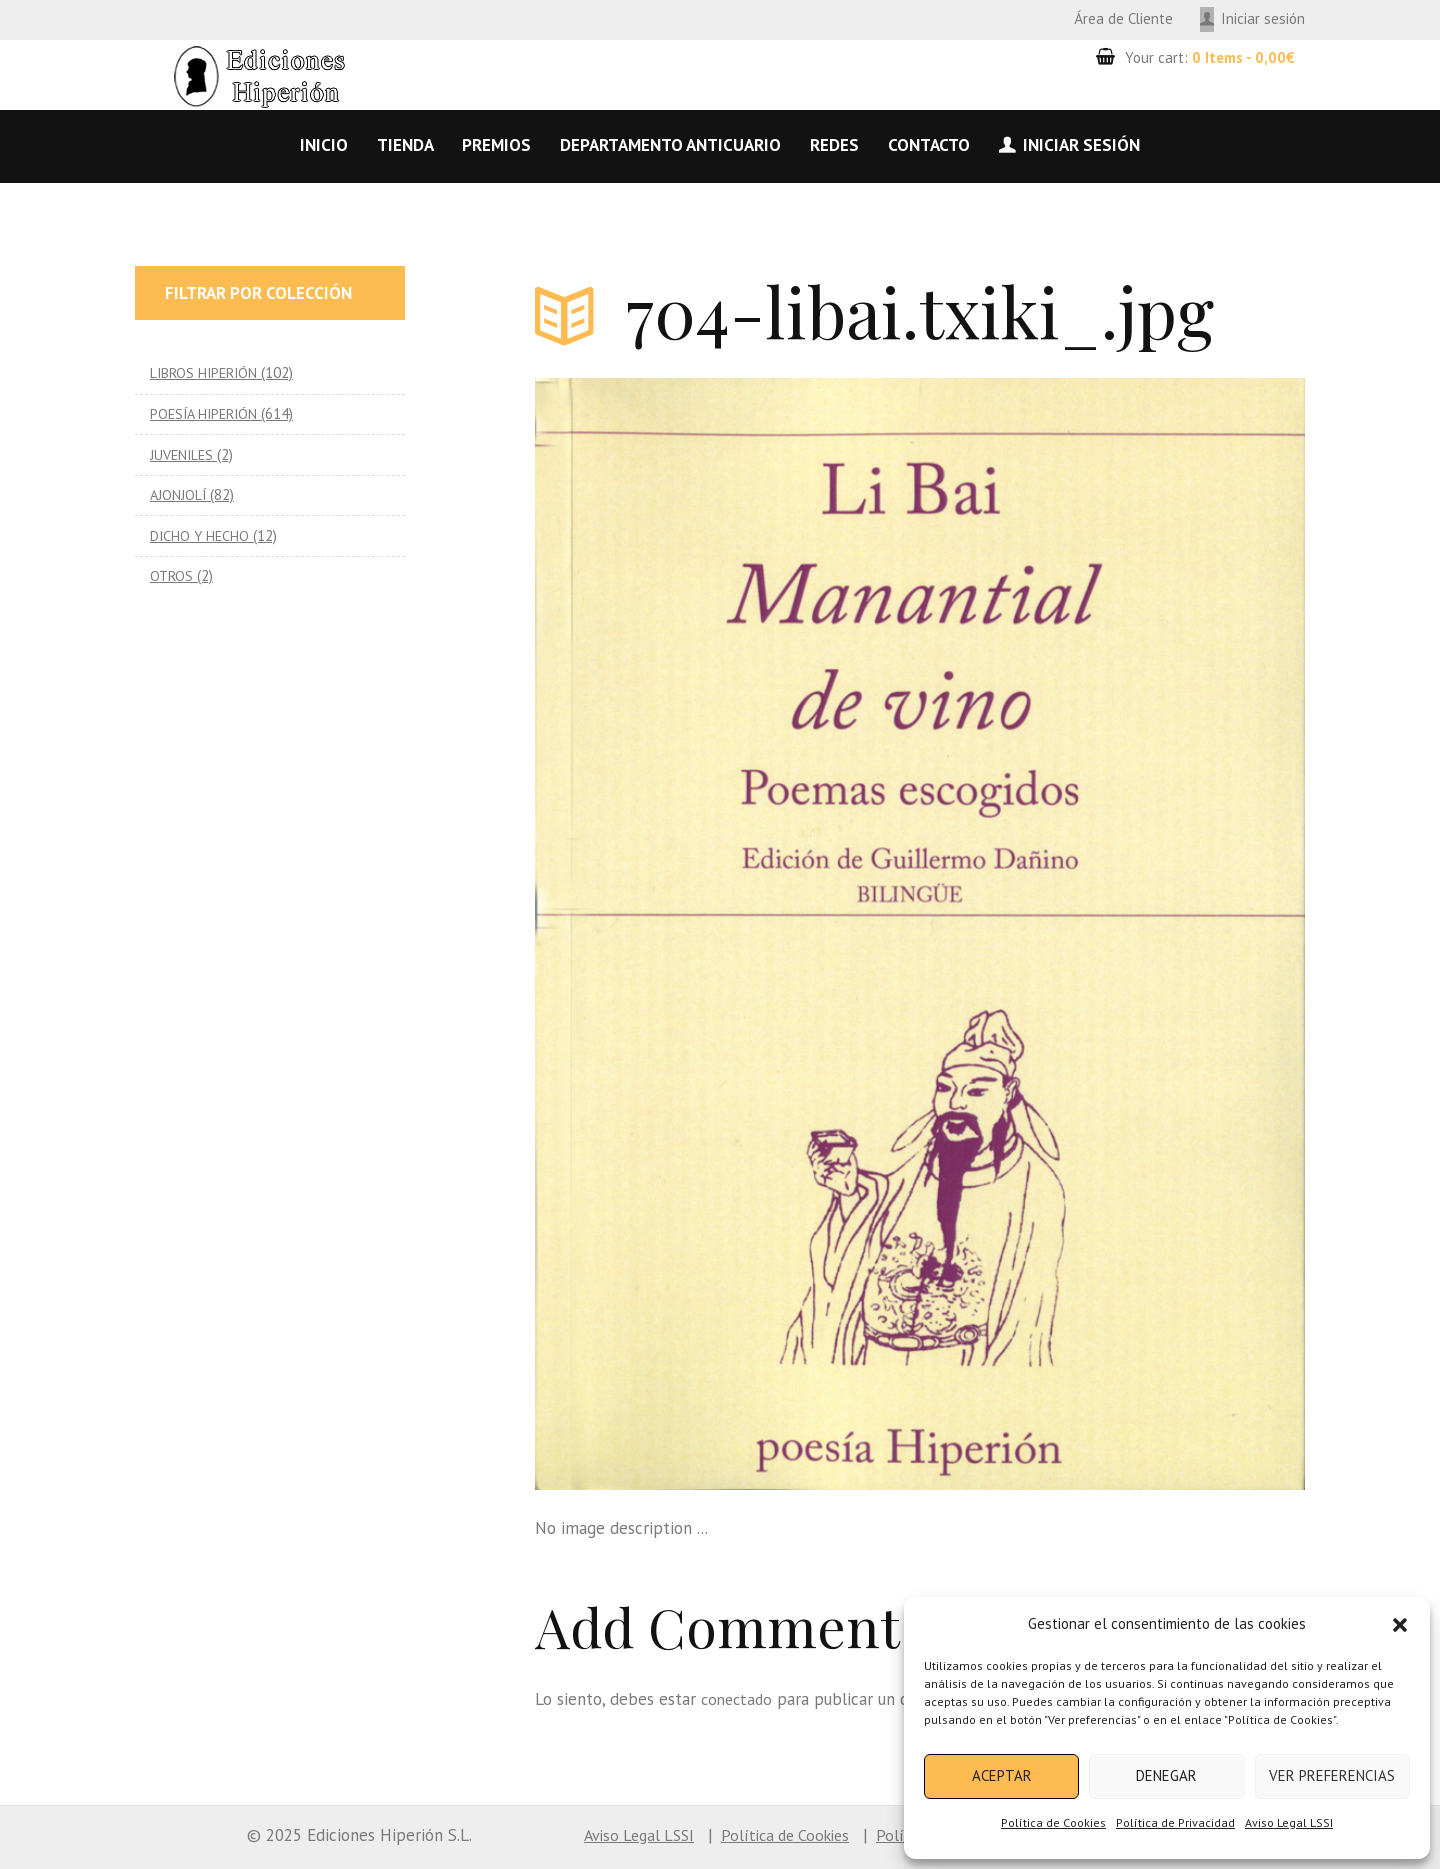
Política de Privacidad (1175, 1822)
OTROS (172, 575)
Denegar (1166, 1775)
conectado (739, 1699)
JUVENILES (183, 454)
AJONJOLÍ (179, 494)
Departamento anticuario (670, 145)
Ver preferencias (1332, 1775)
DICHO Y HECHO (201, 535)
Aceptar (1002, 1775)
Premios (496, 145)
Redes (834, 145)
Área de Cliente (1123, 18)
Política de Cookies (1053, 1822)
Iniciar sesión (1263, 18)
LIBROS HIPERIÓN (206, 372)
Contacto (929, 145)
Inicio (324, 145)
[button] (1400, 1625)
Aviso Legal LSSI (1289, 1822)
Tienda (405, 145)
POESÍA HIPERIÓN (207, 413)
